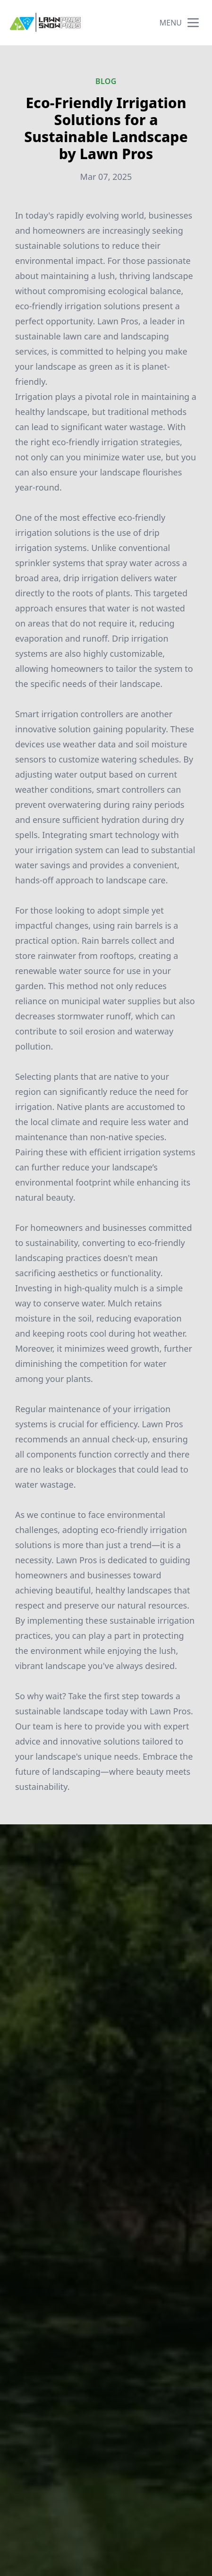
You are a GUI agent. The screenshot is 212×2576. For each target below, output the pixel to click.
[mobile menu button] (193, 22)
